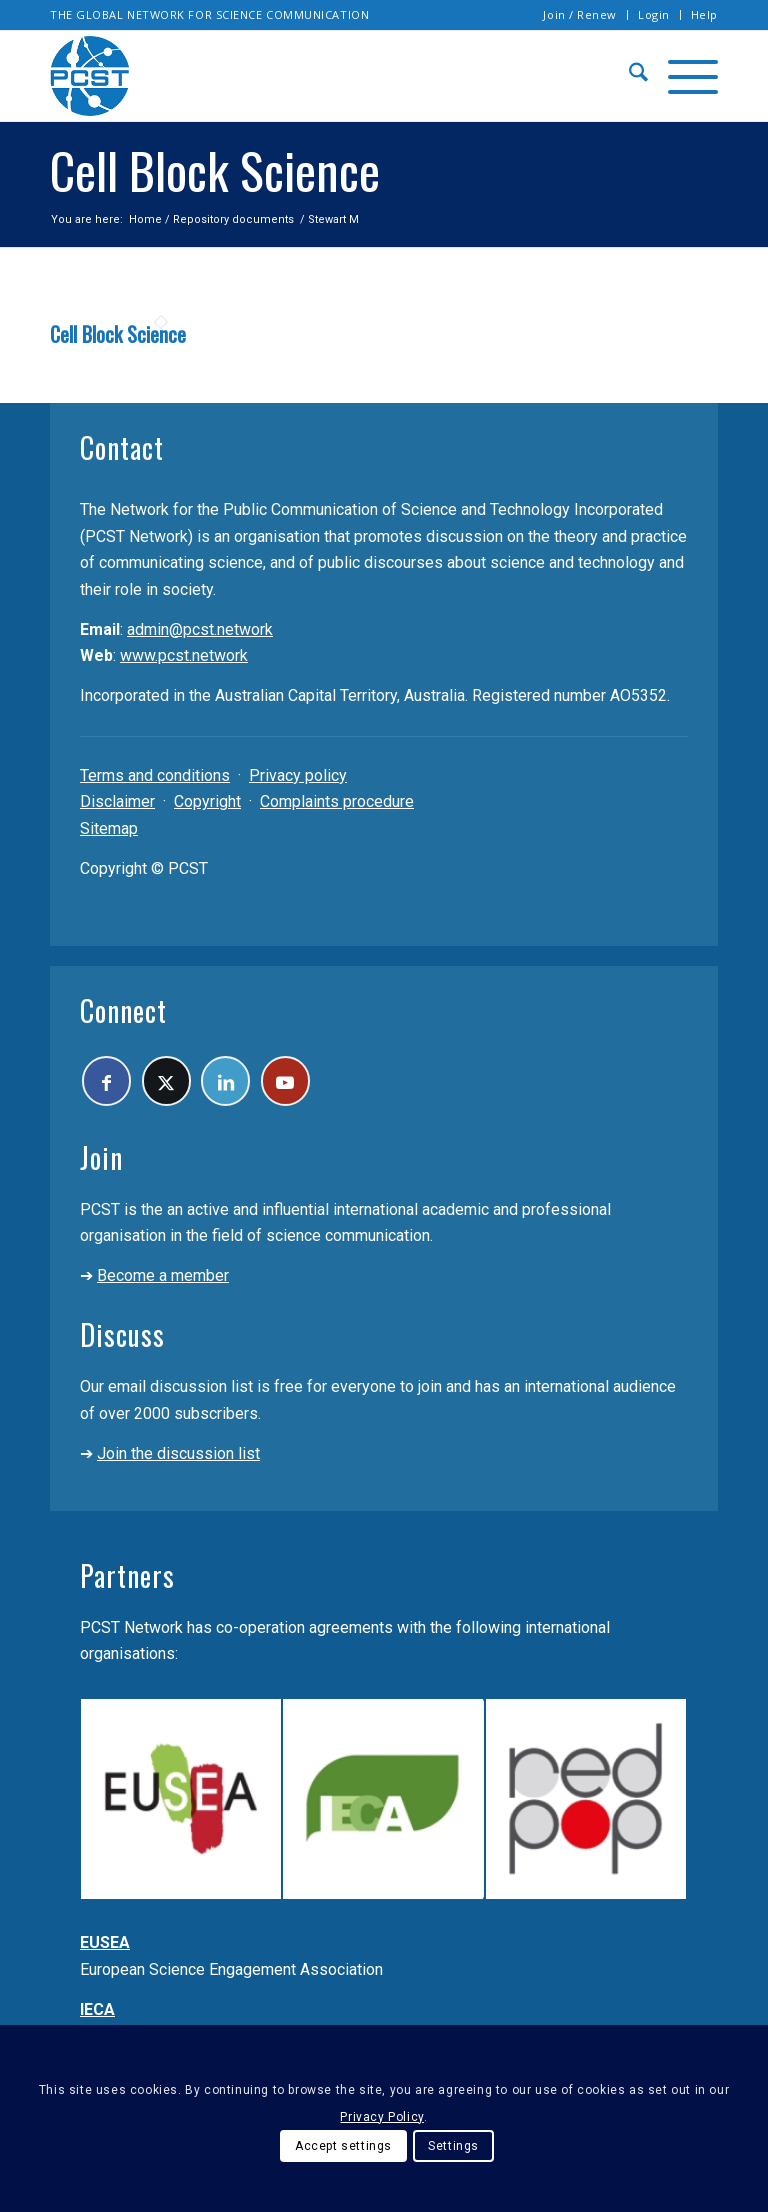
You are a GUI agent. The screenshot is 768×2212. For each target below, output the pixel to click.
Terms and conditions (155, 775)
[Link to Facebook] (109, 1083)
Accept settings (343, 2146)
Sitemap (109, 828)
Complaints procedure (337, 801)
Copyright (207, 801)
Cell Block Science (118, 334)
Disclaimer (117, 801)
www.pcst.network (184, 655)
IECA (97, 2014)
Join (101, 1162)
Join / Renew (580, 14)
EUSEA (105, 1948)
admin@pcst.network (200, 629)
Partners (127, 1580)
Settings (453, 2146)
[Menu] (683, 76)
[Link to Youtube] (307, 1083)
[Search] (628, 76)
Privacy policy (298, 775)
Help (704, 14)
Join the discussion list (178, 1458)
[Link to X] (175, 1083)
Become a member (163, 1281)
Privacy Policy (381, 2117)
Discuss (122, 1340)
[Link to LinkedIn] (241, 1083)
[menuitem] (580, 15)
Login (654, 14)
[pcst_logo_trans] (90, 76)
